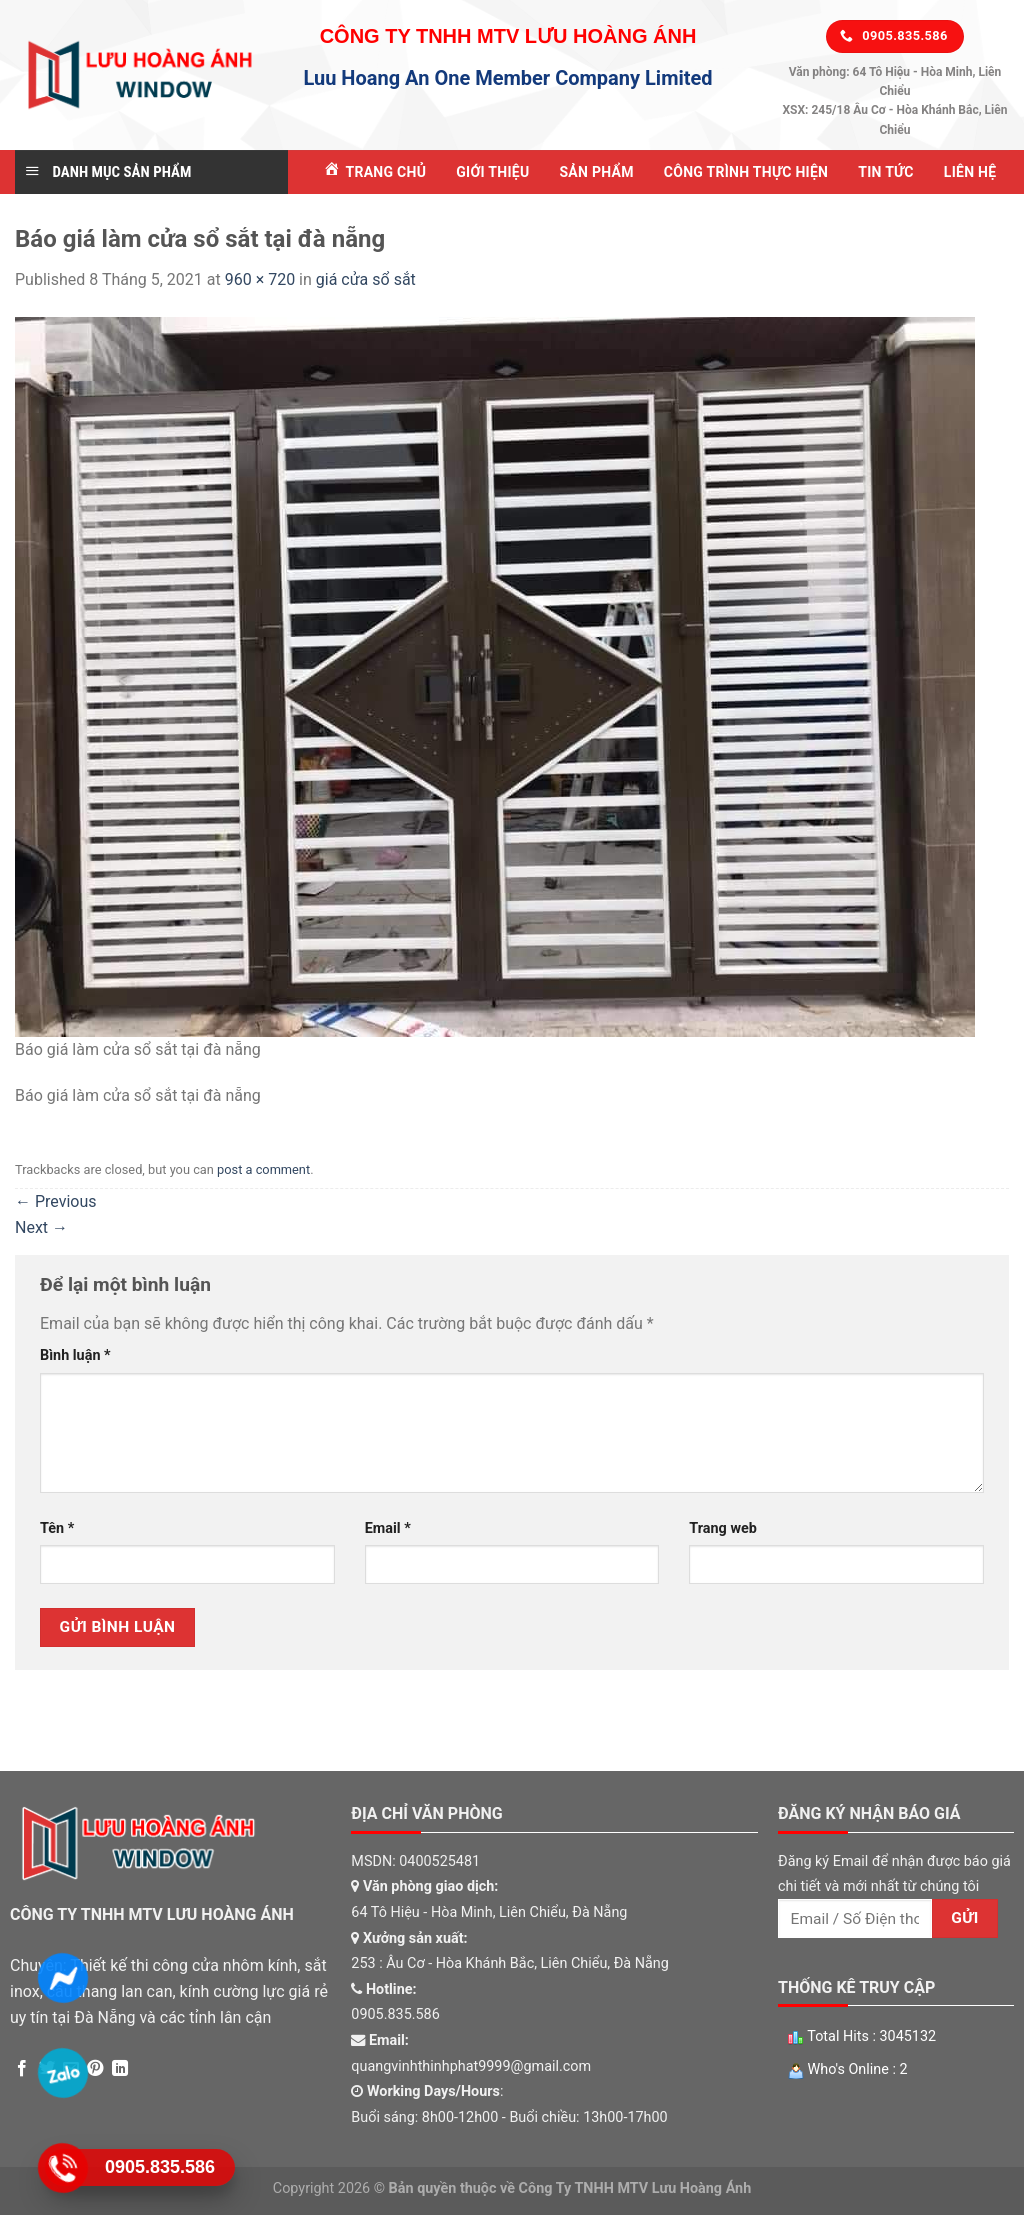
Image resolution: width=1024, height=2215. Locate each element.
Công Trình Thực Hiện (746, 172)
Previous (56, 1201)
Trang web (722, 1528)
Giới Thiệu (492, 172)
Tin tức (886, 172)
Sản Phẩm (596, 172)
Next (41, 1227)
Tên (57, 1528)
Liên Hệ (970, 172)
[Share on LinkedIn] (120, 2069)
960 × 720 (260, 279)
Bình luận (75, 1355)
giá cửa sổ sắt (366, 279)
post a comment (263, 1169)
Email (388, 1528)
